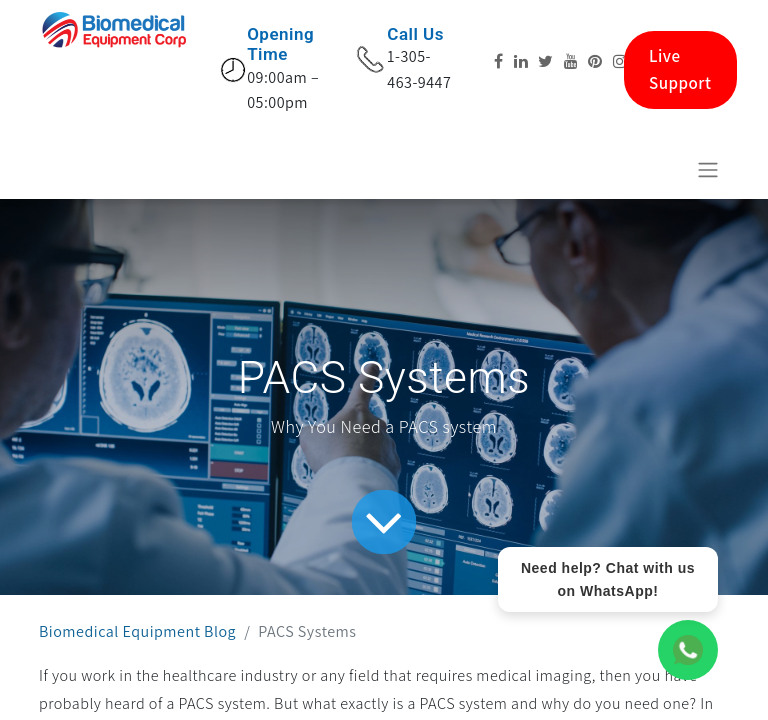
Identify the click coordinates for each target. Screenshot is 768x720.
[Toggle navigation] (708, 169)
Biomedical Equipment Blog (137, 631)
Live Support (680, 69)
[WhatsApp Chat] (688, 650)
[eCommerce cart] (659, 169)
